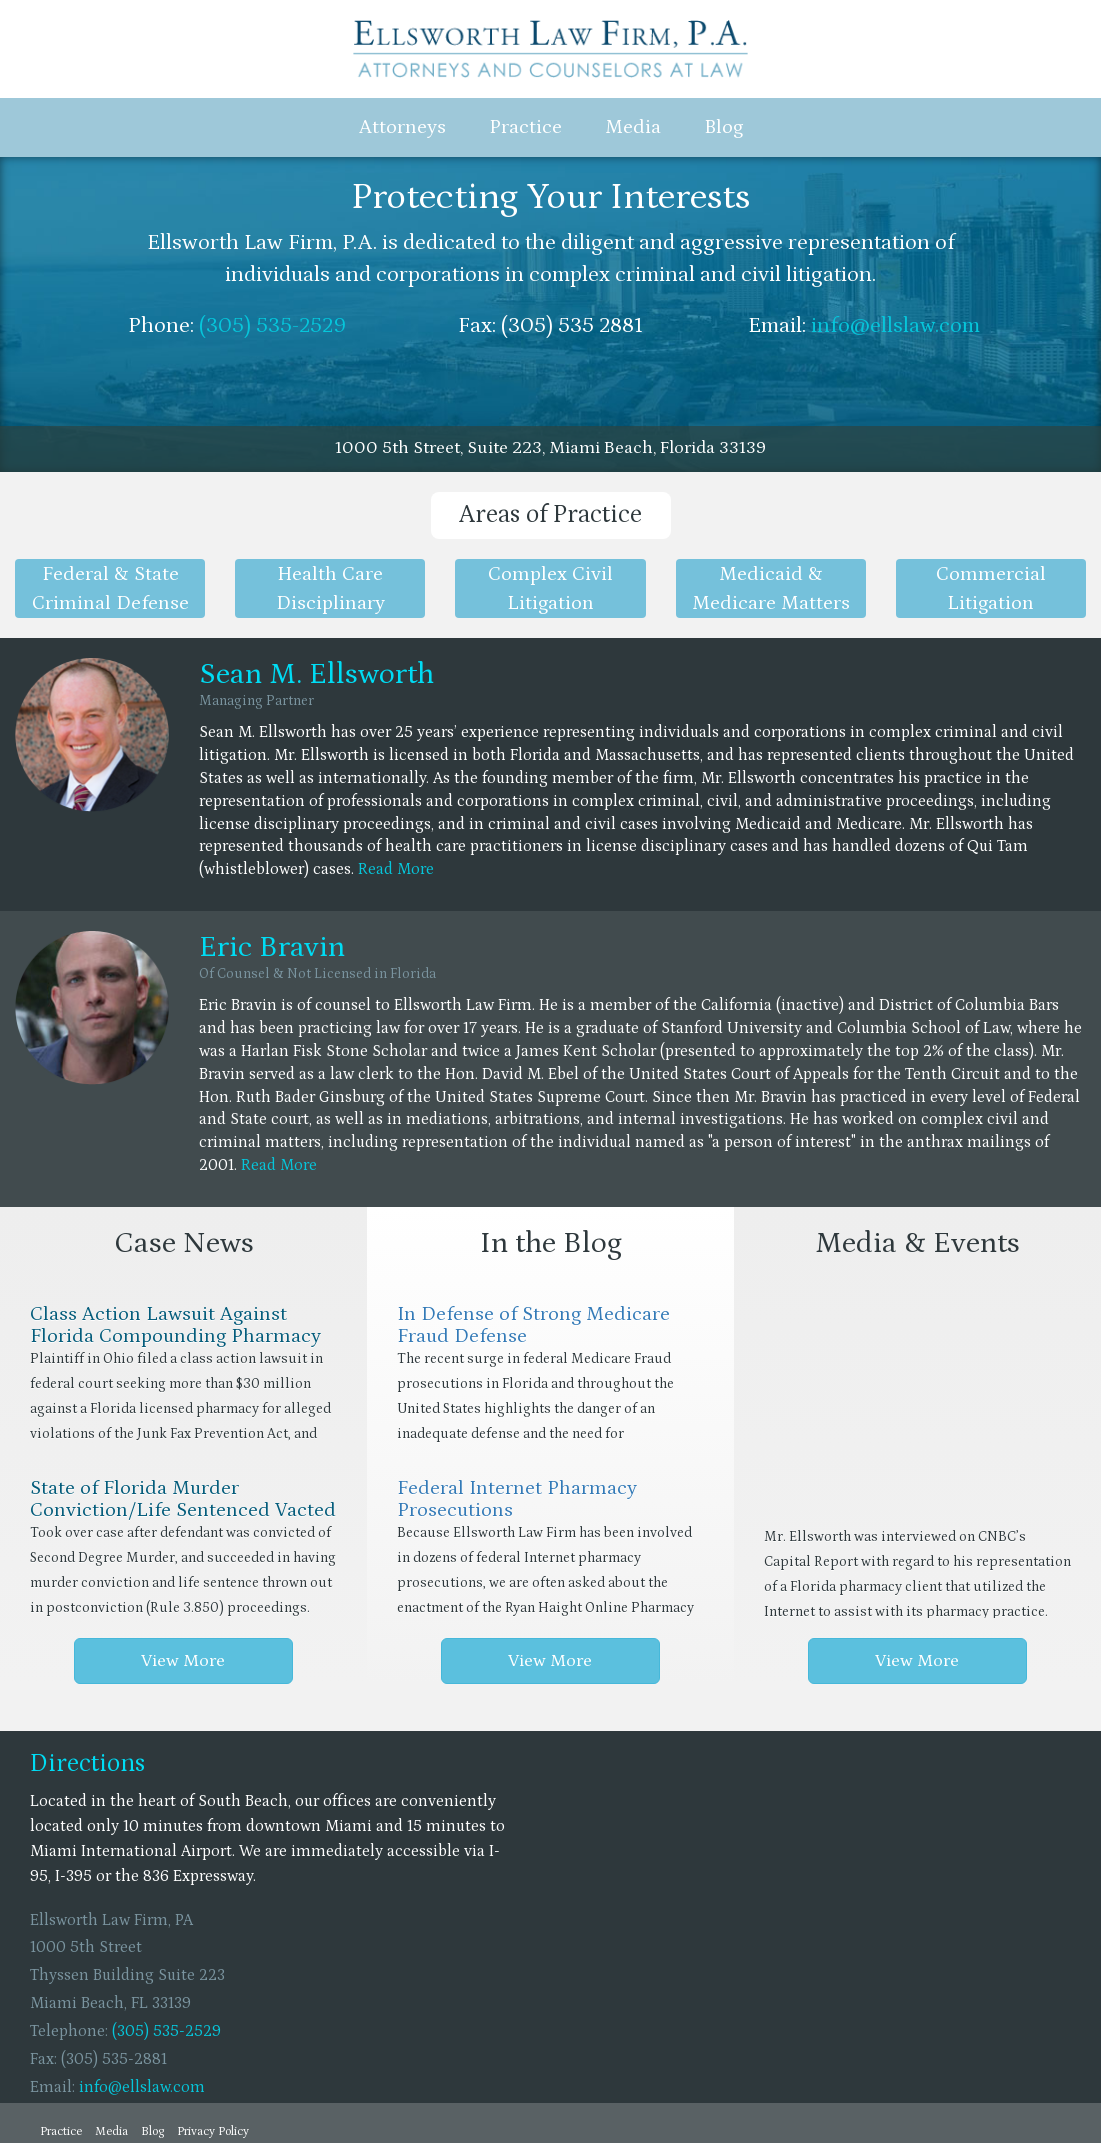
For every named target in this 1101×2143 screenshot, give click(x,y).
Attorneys (402, 127)
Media (633, 127)
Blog (723, 127)
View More (183, 1661)
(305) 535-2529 (272, 325)
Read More (396, 869)
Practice (525, 127)
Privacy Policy (213, 2131)
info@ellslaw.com (895, 325)
